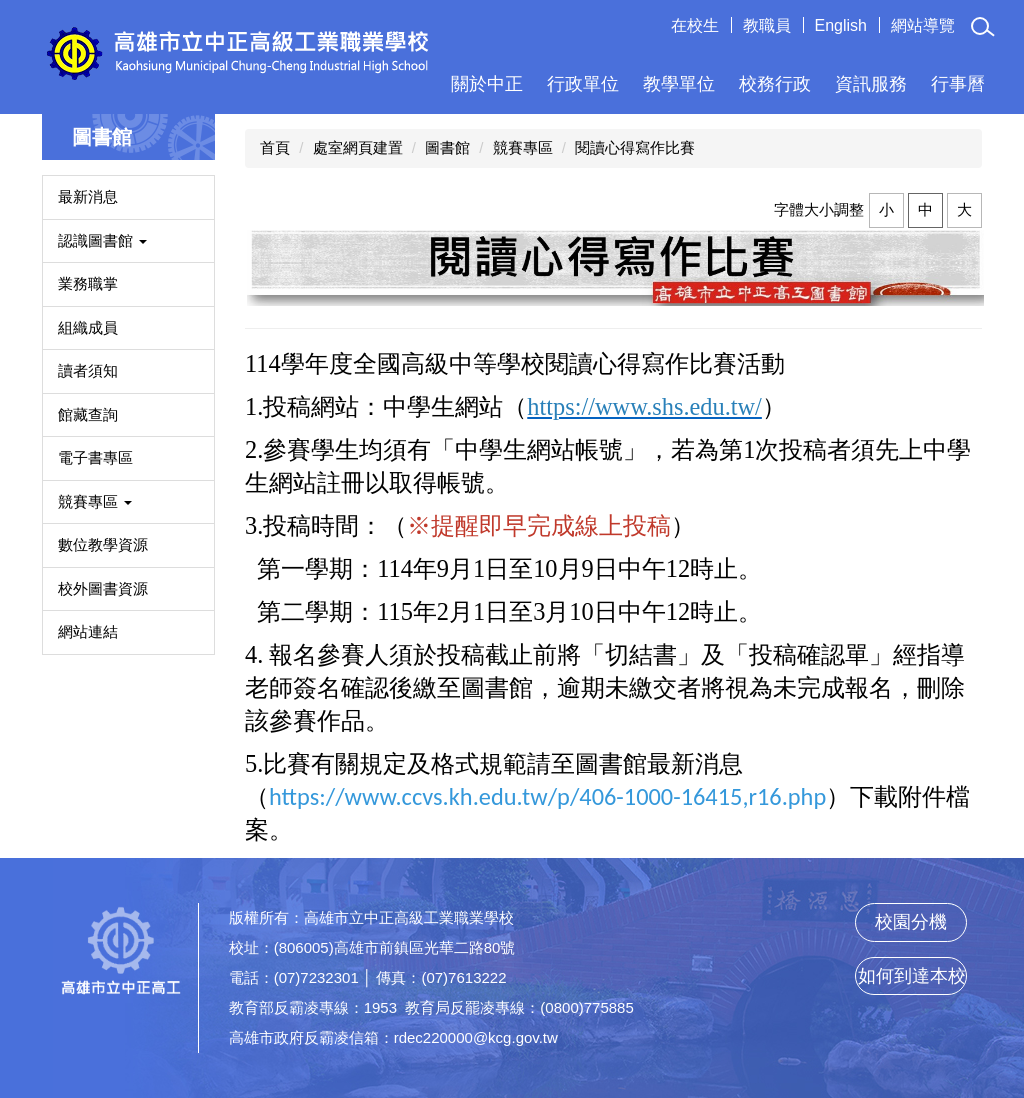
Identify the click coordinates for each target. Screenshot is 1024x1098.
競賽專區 (523, 147)
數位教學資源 (103, 544)
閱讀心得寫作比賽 (635, 147)
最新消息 (88, 196)
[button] (983, 27)
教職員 (767, 25)
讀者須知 (88, 370)
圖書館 (447, 147)
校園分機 (911, 922)
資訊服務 (871, 84)
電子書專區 (95, 457)
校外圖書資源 (103, 588)
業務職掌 (88, 283)
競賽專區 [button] (95, 501)
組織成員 (88, 327)
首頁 (275, 147)
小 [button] (886, 209)
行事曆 (958, 84)
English (841, 25)
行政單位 (583, 84)
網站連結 (88, 631)
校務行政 (775, 84)
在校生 (695, 25)
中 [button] (925, 209)
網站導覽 (923, 25)
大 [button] (964, 209)
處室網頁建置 (358, 147)
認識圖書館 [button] (102, 240)
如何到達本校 (912, 976)
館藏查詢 (88, 414)
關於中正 (487, 84)
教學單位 (679, 84)
